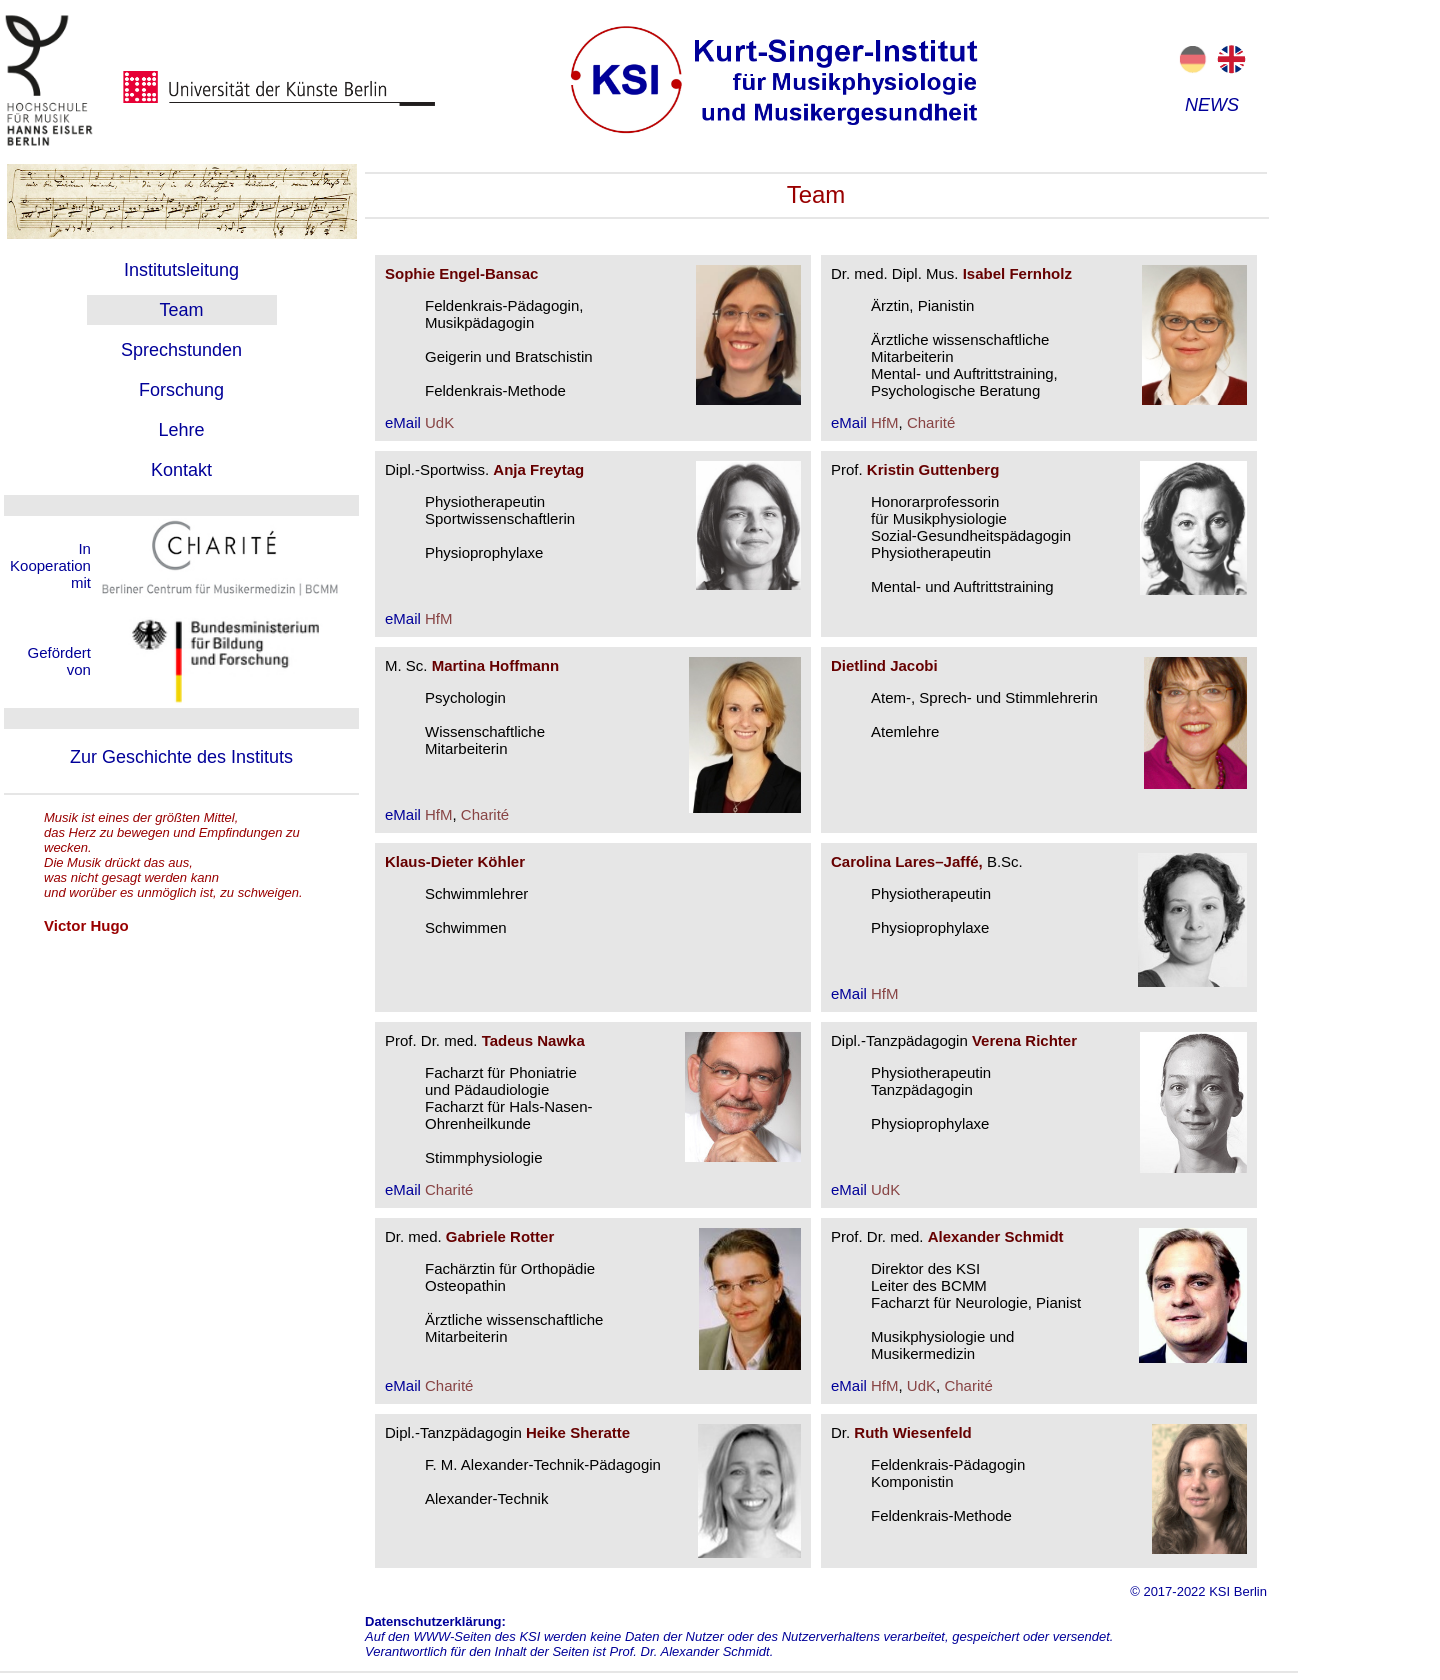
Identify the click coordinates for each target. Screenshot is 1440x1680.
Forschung (181, 390)
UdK (439, 422)
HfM (885, 422)
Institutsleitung (181, 270)
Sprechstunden (181, 350)
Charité (931, 422)
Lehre (181, 430)
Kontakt (181, 470)
